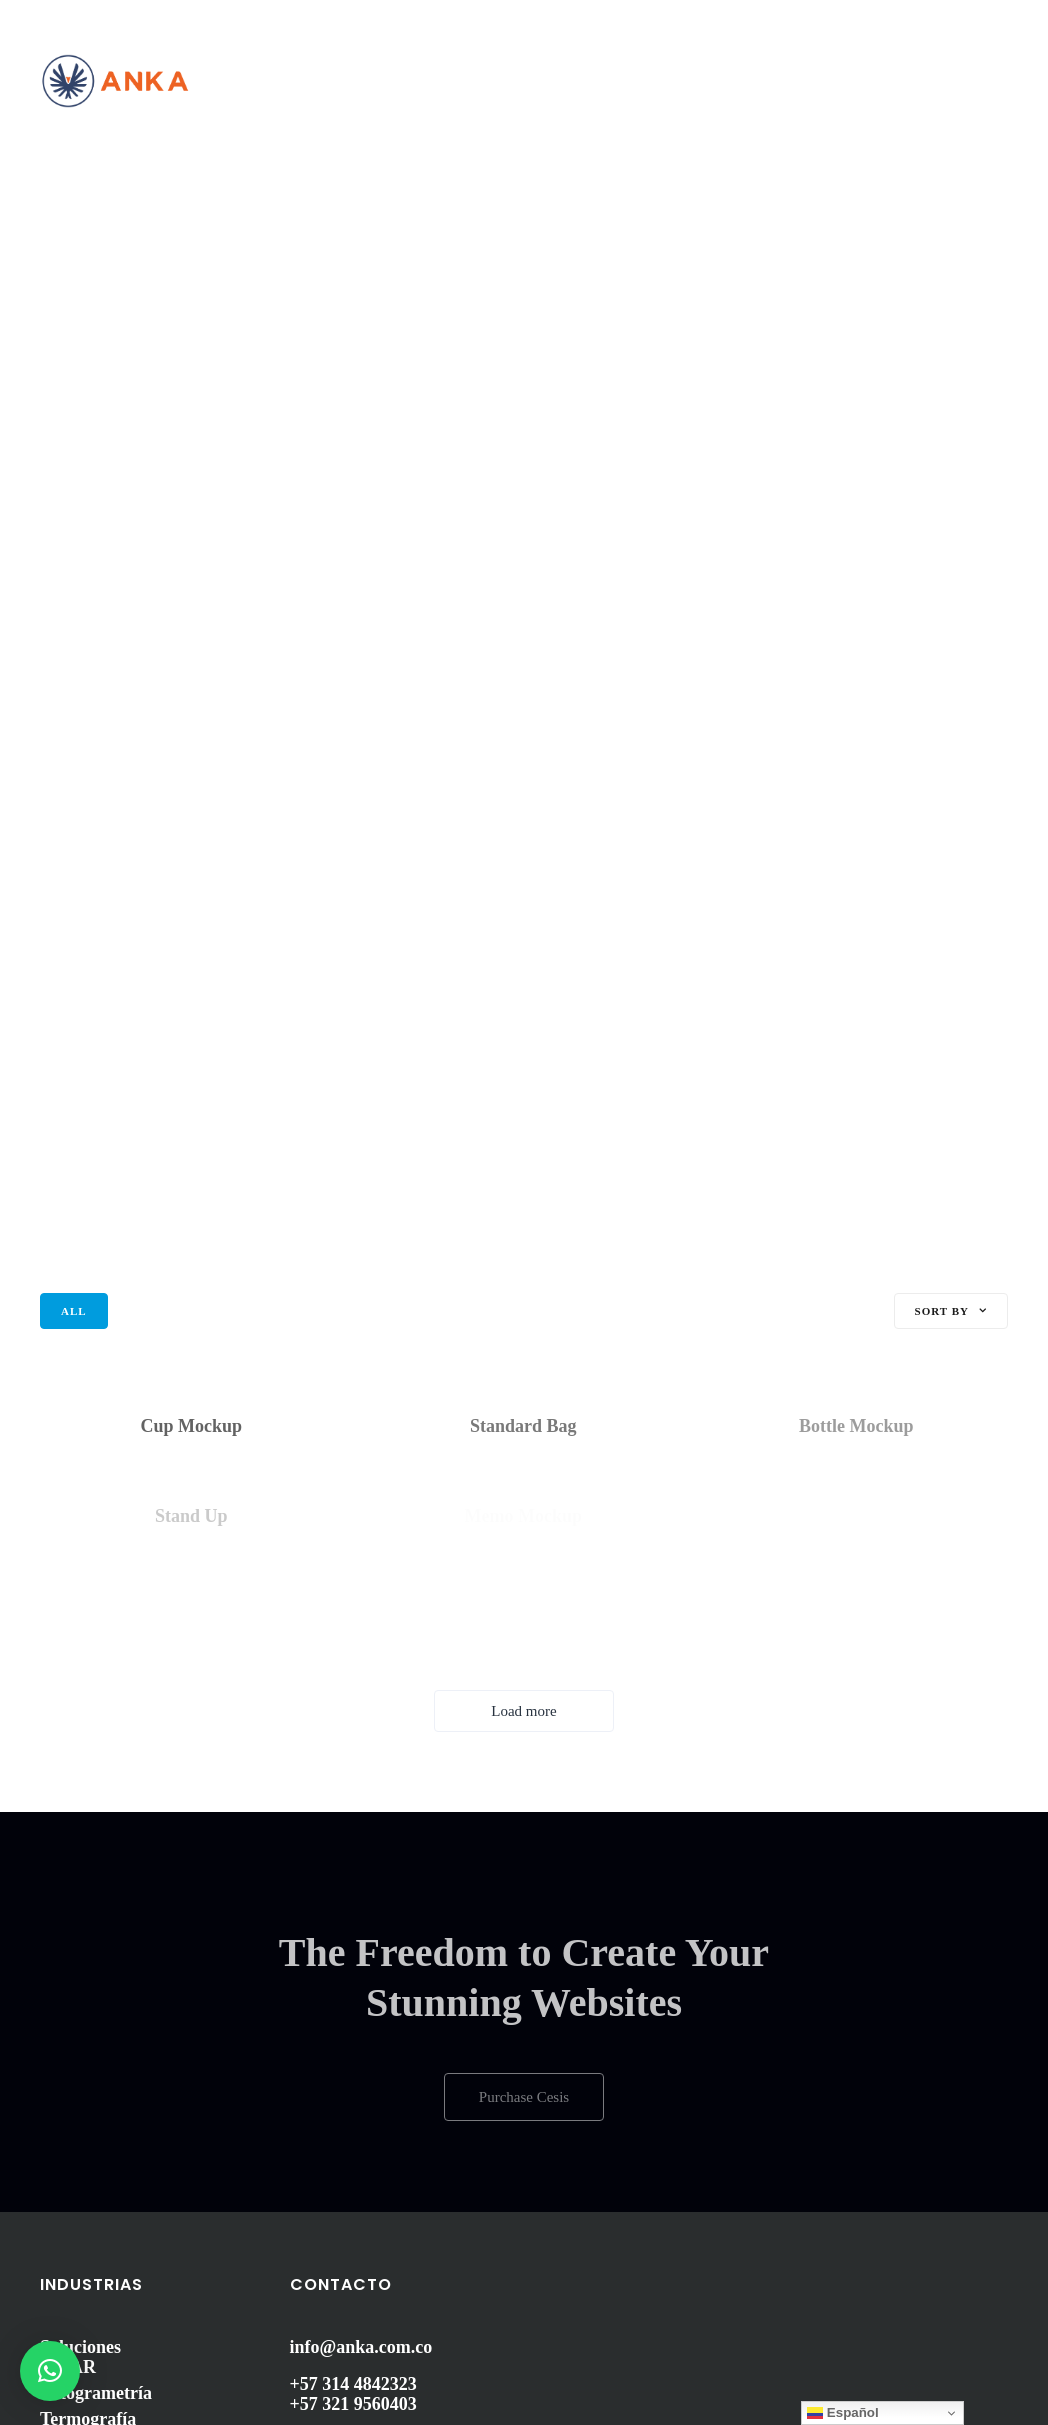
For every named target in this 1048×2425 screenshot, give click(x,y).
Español (843, 2413)
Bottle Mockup (856, 1426)
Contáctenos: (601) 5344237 (128, 17)
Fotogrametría (96, 2393)
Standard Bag (523, 1426)
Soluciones (80, 2347)
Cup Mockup (192, 1426)
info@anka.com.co (361, 2347)
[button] (50, 2371)
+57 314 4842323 (353, 2384)
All (74, 1311)
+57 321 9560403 (353, 2404)
